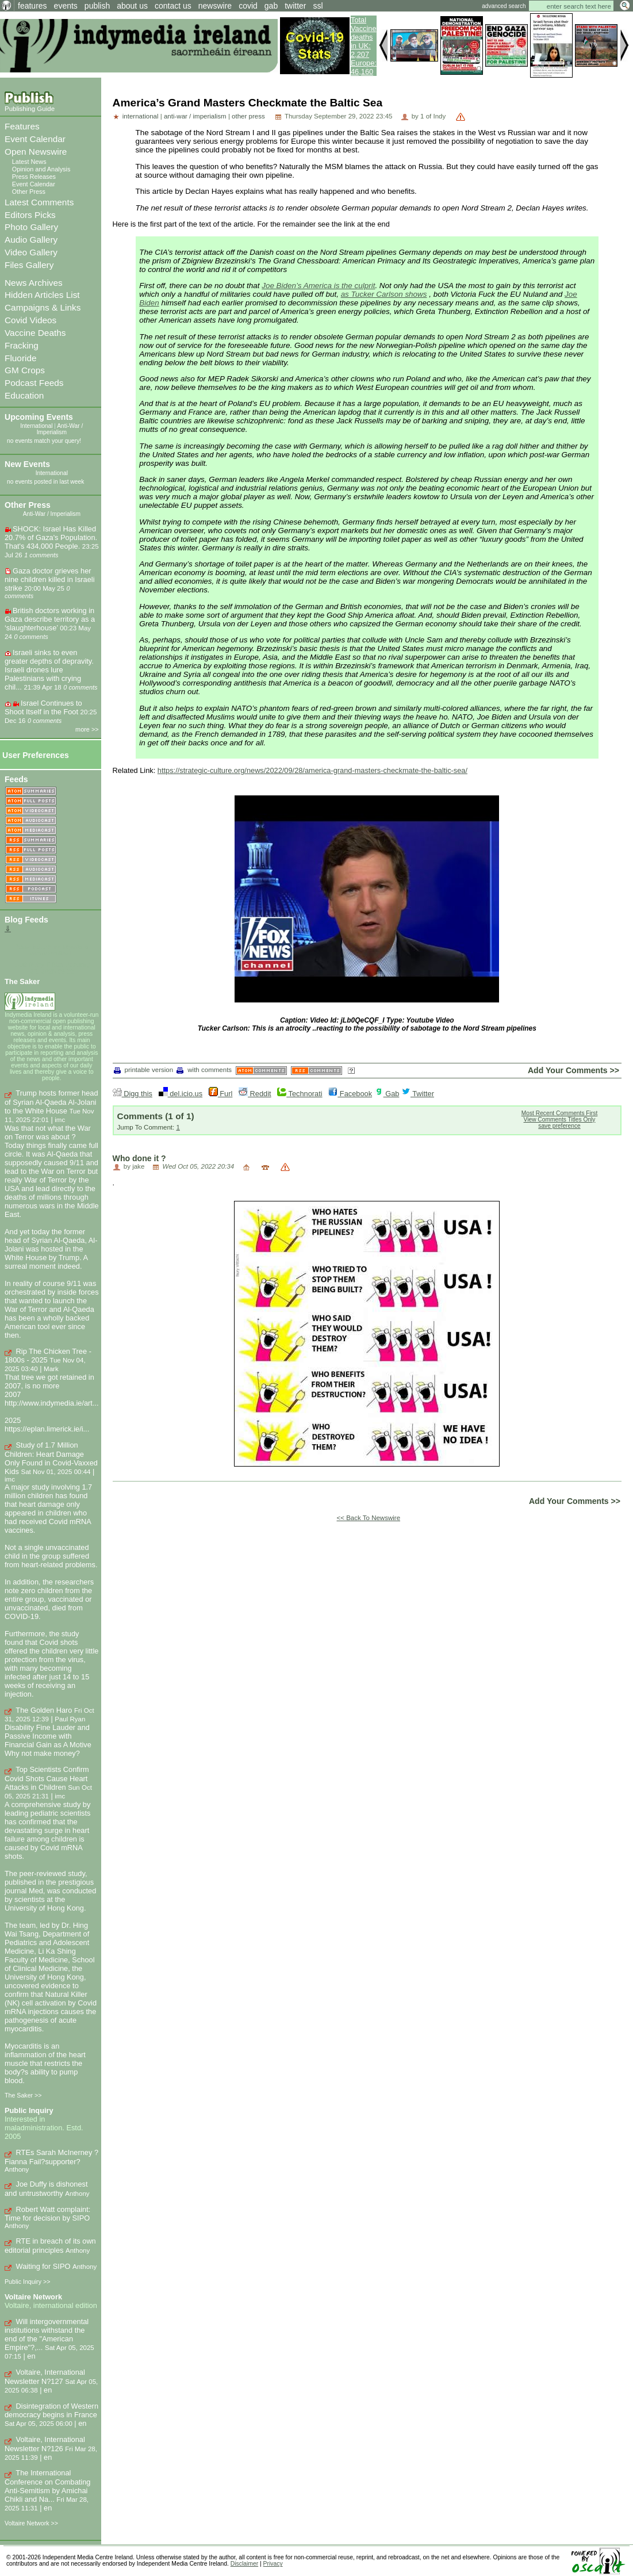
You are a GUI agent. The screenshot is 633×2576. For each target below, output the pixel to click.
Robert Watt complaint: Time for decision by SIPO (47, 2214)
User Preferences (35, 755)
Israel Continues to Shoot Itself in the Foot (43, 707)
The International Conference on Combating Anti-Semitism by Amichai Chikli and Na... (47, 2486)
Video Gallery (31, 252)
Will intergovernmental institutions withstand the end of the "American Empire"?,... (47, 2334)
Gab (387, 1093)
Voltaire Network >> (31, 2523)
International (36, 426)
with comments (204, 1069)
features (32, 5)
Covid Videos (30, 320)
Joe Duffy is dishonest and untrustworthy (46, 2189)
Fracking (22, 345)
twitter (295, 5)
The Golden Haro (44, 1710)
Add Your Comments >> (573, 1070)
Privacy (273, 2563)
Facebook (350, 1093)
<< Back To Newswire (369, 1517)
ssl (318, 5)
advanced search (503, 6)
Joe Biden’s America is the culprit (318, 285)
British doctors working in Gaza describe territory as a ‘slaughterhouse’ (50, 619)
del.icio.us (180, 1093)
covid (248, 5)
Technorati (299, 1093)
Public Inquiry (29, 2110)
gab (271, 5)
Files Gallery (29, 265)
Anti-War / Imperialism (60, 429)
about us (132, 5)
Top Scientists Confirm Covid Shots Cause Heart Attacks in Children (47, 1778)
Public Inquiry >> (27, 2281)
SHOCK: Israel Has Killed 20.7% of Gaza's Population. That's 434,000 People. (51, 537)
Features (22, 126)
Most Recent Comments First (559, 1113)
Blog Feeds (26, 919)
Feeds (16, 779)
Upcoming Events (39, 417)
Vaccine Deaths (35, 333)
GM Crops (25, 370)
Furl (221, 1093)
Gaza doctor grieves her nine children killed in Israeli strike (50, 579)
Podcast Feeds (34, 383)
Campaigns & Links (42, 307)
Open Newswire (36, 151)
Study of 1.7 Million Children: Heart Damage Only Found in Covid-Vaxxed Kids (51, 1458)
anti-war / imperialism (195, 116)
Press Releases (34, 176)
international (140, 116)
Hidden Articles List (42, 295)
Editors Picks (30, 215)
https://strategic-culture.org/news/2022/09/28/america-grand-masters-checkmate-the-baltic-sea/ (312, 770)
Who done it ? (139, 1158)
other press (248, 116)
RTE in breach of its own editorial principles (50, 2246)
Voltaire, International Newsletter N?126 (45, 2444)
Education (24, 395)
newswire (215, 5)
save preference (559, 1126)
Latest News (29, 161)
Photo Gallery (31, 227)
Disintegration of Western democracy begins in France (51, 2411)
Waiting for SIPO (43, 2266)
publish (97, 5)
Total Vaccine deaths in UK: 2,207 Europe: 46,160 (364, 46)
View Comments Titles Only (560, 1119)
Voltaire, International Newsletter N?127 (45, 2377)
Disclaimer (244, 2563)
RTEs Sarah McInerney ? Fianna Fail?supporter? (51, 2157)
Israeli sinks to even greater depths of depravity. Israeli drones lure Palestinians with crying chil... (49, 669)
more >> (87, 729)
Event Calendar (35, 139)
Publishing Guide (30, 108)
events (66, 5)
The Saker (22, 981)
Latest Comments (39, 202)
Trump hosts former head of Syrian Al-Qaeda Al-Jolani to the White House (51, 1102)
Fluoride (21, 358)
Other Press (28, 191)
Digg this (132, 1093)
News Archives (34, 283)
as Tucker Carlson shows (384, 294)
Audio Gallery (31, 239)
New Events (27, 464)
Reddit (255, 1093)
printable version (144, 1069)
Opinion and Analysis (41, 169)
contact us (173, 5)
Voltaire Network (33, 2296)
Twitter (417, 1093)
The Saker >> (23, 2095)
